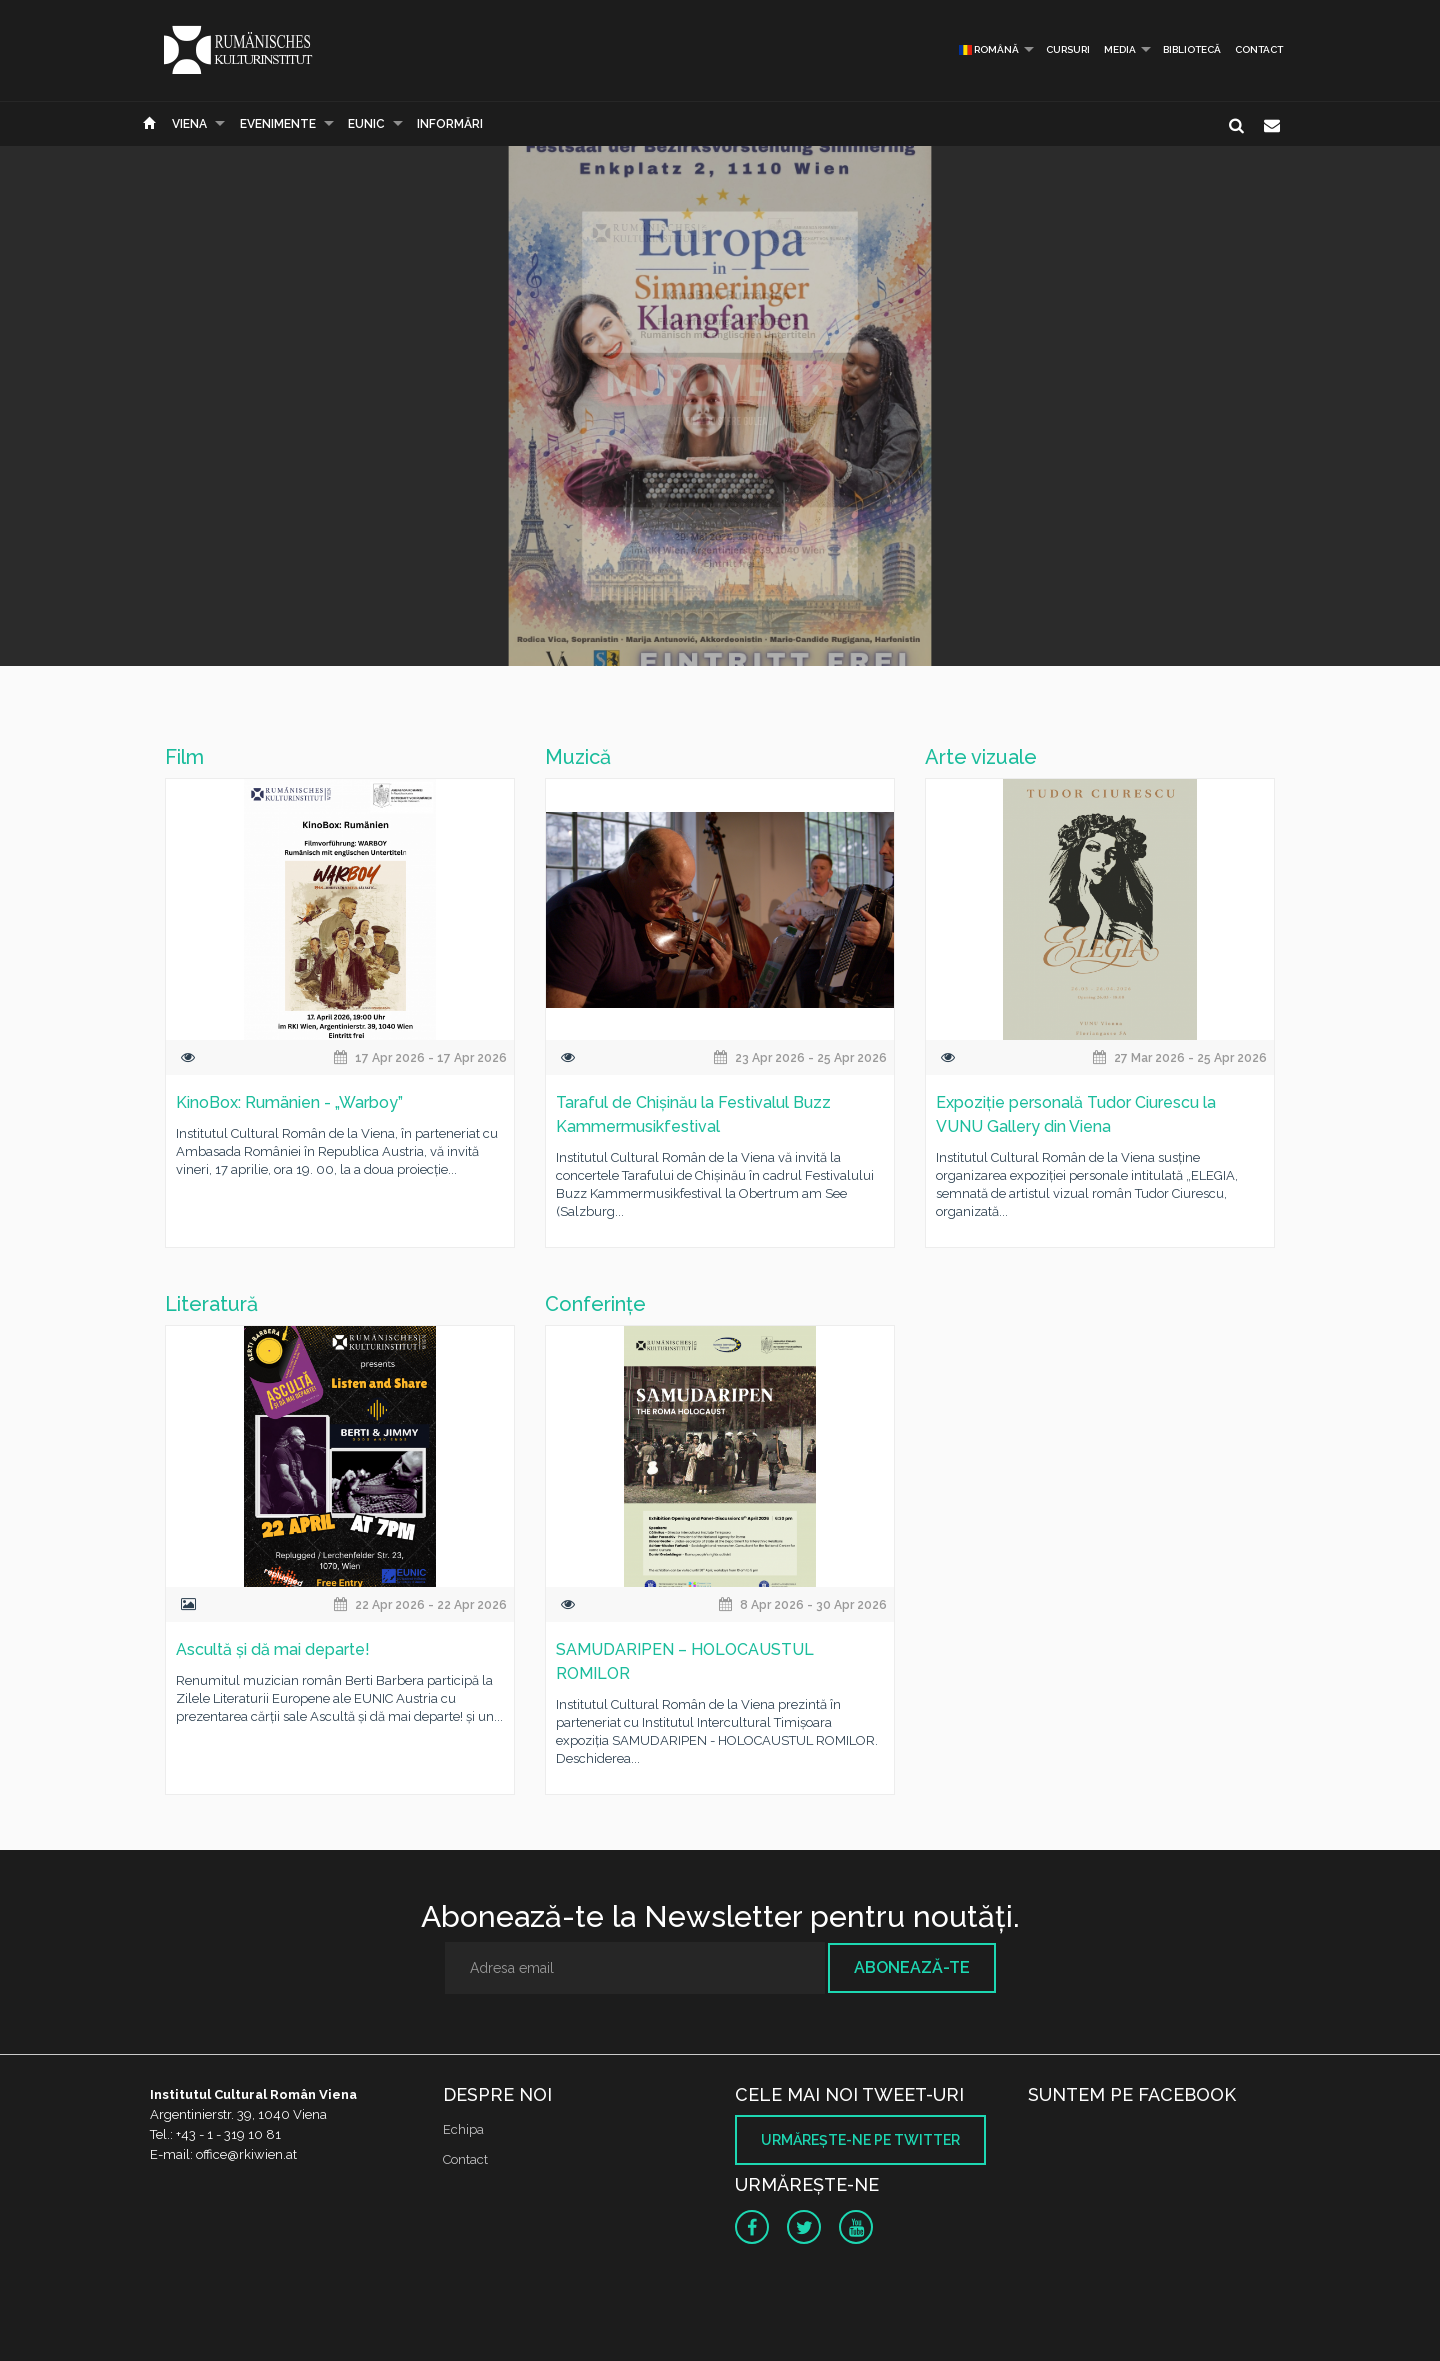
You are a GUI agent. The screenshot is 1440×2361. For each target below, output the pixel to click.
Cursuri (1068, 49)
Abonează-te (912, 1967)
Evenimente (278, 124)
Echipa (463, 2129)
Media (1120, 49)
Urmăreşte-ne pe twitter (860, 2140)
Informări (450, 124)
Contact (1259, 49)
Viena (189, 124)
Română (989, 49)
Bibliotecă (1192, 49)
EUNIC (366, 124)
